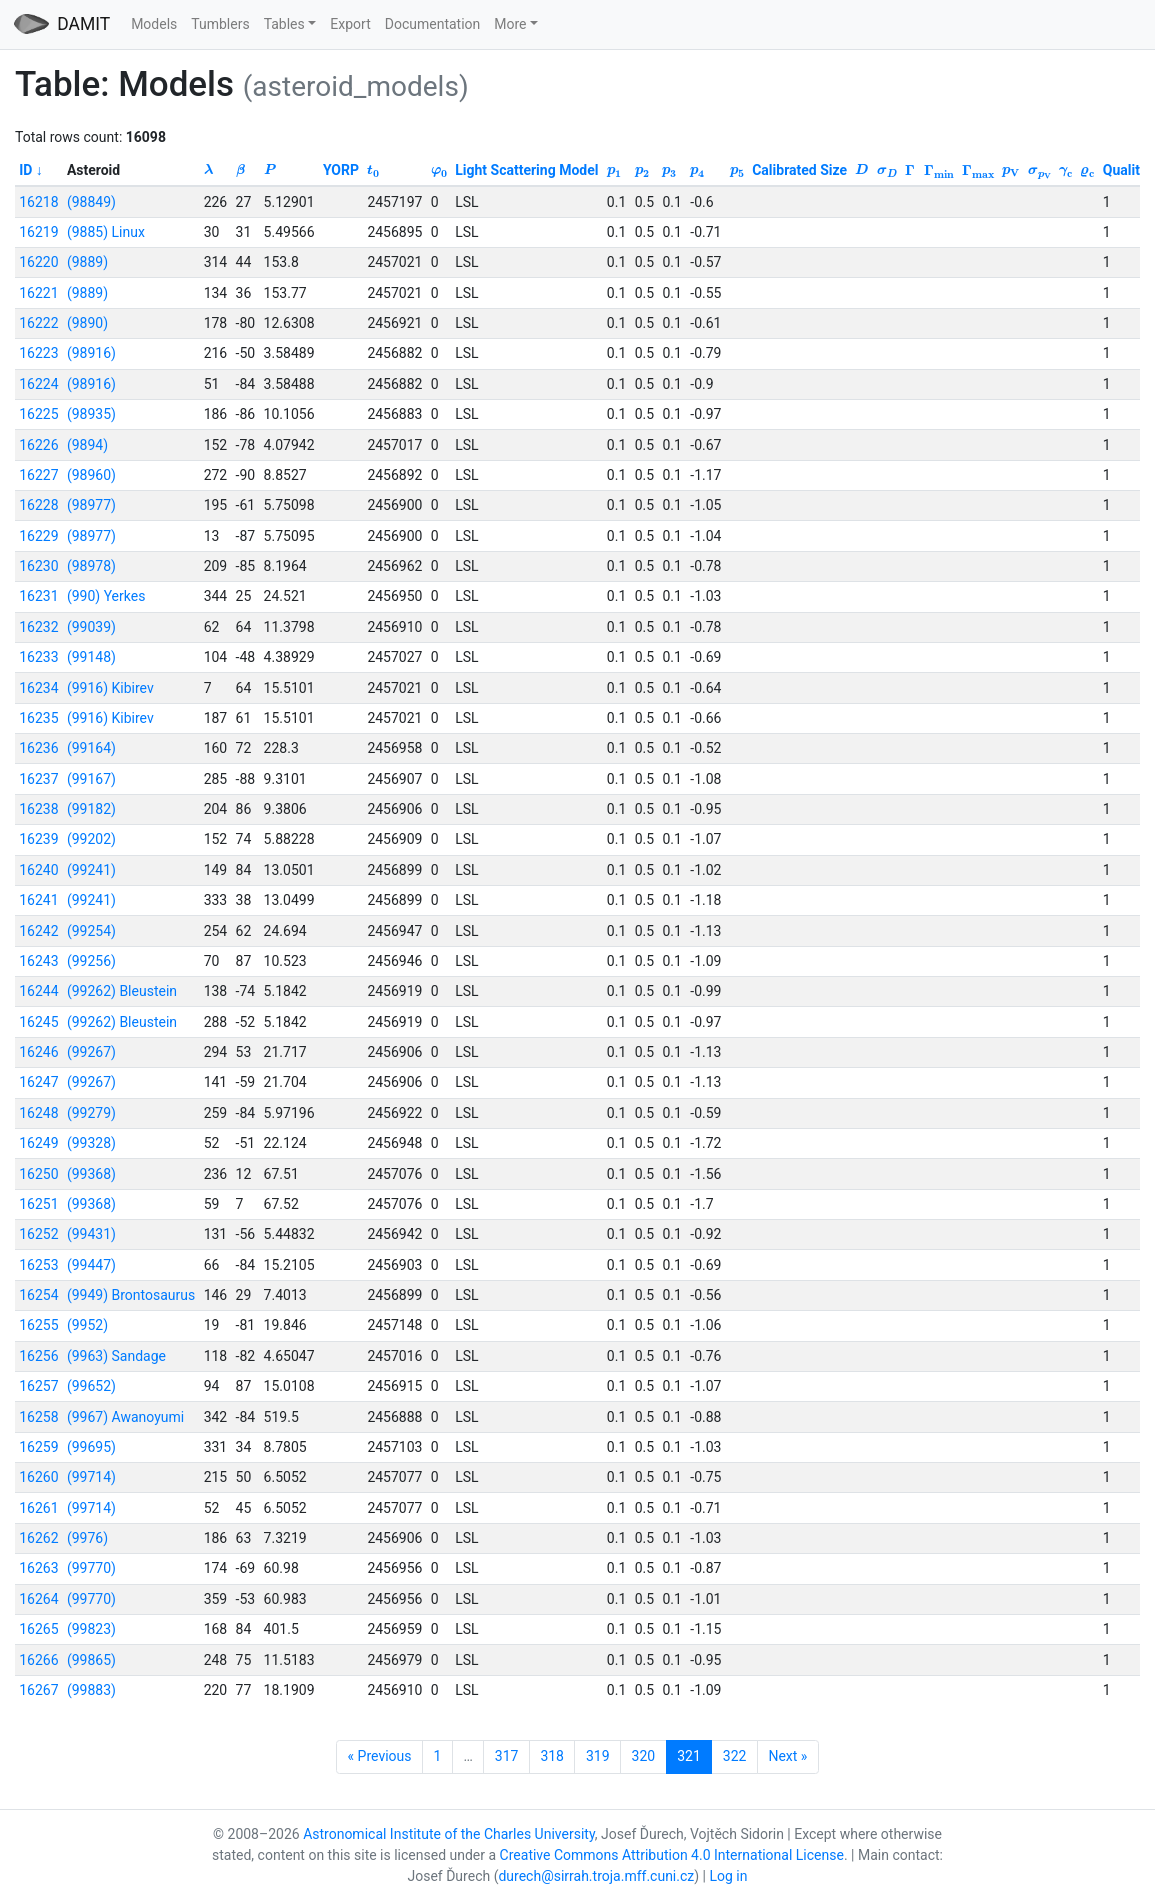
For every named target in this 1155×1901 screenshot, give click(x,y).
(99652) (91, 1386)
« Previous (380, 1756)
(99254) (91, 931)
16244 (38, 991)
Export (350, 24)
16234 (38, 688)
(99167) (91, 779)
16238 (38, 809)
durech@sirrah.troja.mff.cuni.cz (596, 1876)
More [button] (510, 24)
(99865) (91, 1660)
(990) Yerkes (106, 596)
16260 (38, 1477)
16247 (38, 1082)
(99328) (91, 1143)
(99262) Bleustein (122, 991)
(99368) (91, 1174)
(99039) (91, 627)
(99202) (91, 839)
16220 (38, 262)
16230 (38, 566)
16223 (38, 353)
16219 (38, 232)
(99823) (91, 1629)
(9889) (87, 262)
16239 (38, 839)
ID (25, 170)
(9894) (87, 445)
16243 (38, 961)
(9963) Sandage (116, 1356)
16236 (38, 748)
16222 (38, 323)
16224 (38, 384)
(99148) (91, 657)
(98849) (91, 202)
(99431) (91, 1234)
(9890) (87, 323)
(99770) (91, 1568)
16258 (38, 1417)
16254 (38, 1295)
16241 (38, 900)
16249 (38, 1143)
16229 (38, 536)
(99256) (91, 961)
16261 (38, 1508)
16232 (38, 627)
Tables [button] (284, 24)
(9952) (87, 1325)
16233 (38, 657)
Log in (729, 1876)
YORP (341, 170)
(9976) (87, 1538)
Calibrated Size (799, 170)
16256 (38, 1356)
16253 (38, 1265)
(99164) (91, 748)
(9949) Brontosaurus (131, 1295)
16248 (38, 1113)
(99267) (91, 1052)
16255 (38, 1325)
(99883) (91, 1690)
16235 (38, 718)
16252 (38, 1234)
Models (154, 24)
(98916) (91, 353)
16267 (38, 1690)
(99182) (91, 809)
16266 (38, 1660)
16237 (38, 779)
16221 (38, 293)
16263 (38, 1568)
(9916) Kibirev (110, 688)
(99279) (91, 1113)
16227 (38, 475)
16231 (38, 596)
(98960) (91, 475)
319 (598, 1756)
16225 (38, 414)
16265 (38, 1629)
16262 (38, 1538)
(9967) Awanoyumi (125, 1417)
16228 (38, 505)
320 (644, 1756)
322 (735, 1756)
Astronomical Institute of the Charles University (449, 1834)
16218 (38, 202)
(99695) (91, 1447)
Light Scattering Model (526, 170)
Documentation (433, 24)
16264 (38, 1599)
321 (689, 1756)
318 (552, 1756)
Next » (787, 1756)
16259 (38, 1447)
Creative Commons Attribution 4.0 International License (672, 1855)
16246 (38, 1052)
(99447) (91, 1265)
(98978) (91, 566)
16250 (38, 1174)
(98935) (91, 414)
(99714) (91, 1477)
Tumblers (220, 24)
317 (507, 1756)
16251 (38, 1204)
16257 (38, 1386)
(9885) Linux (106, 232)
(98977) (91, 505)
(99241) (91, 870)
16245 (38, 1022)
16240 (38, 870)
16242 (38, 931)
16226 (38, 445)
